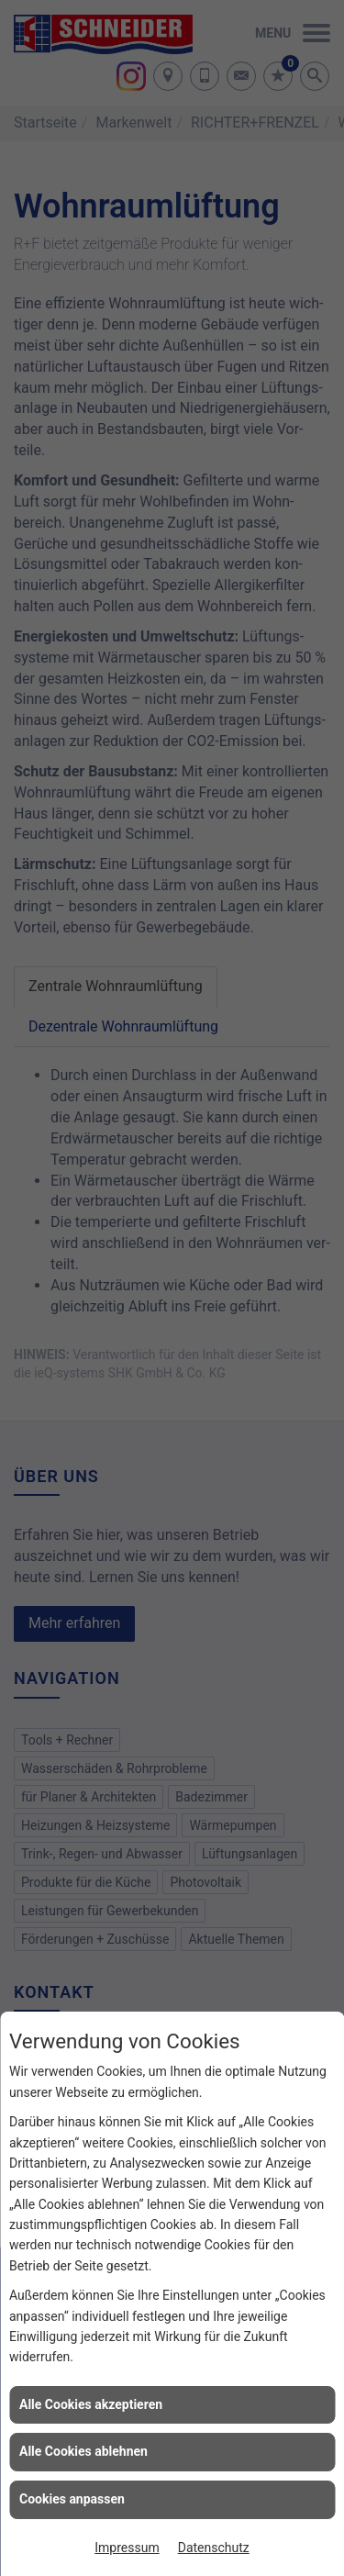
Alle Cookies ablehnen (83, 2451)
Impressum (126, 2547)
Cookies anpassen (72, 2499)
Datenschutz (214, 2547)
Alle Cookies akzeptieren (90, 2404)
